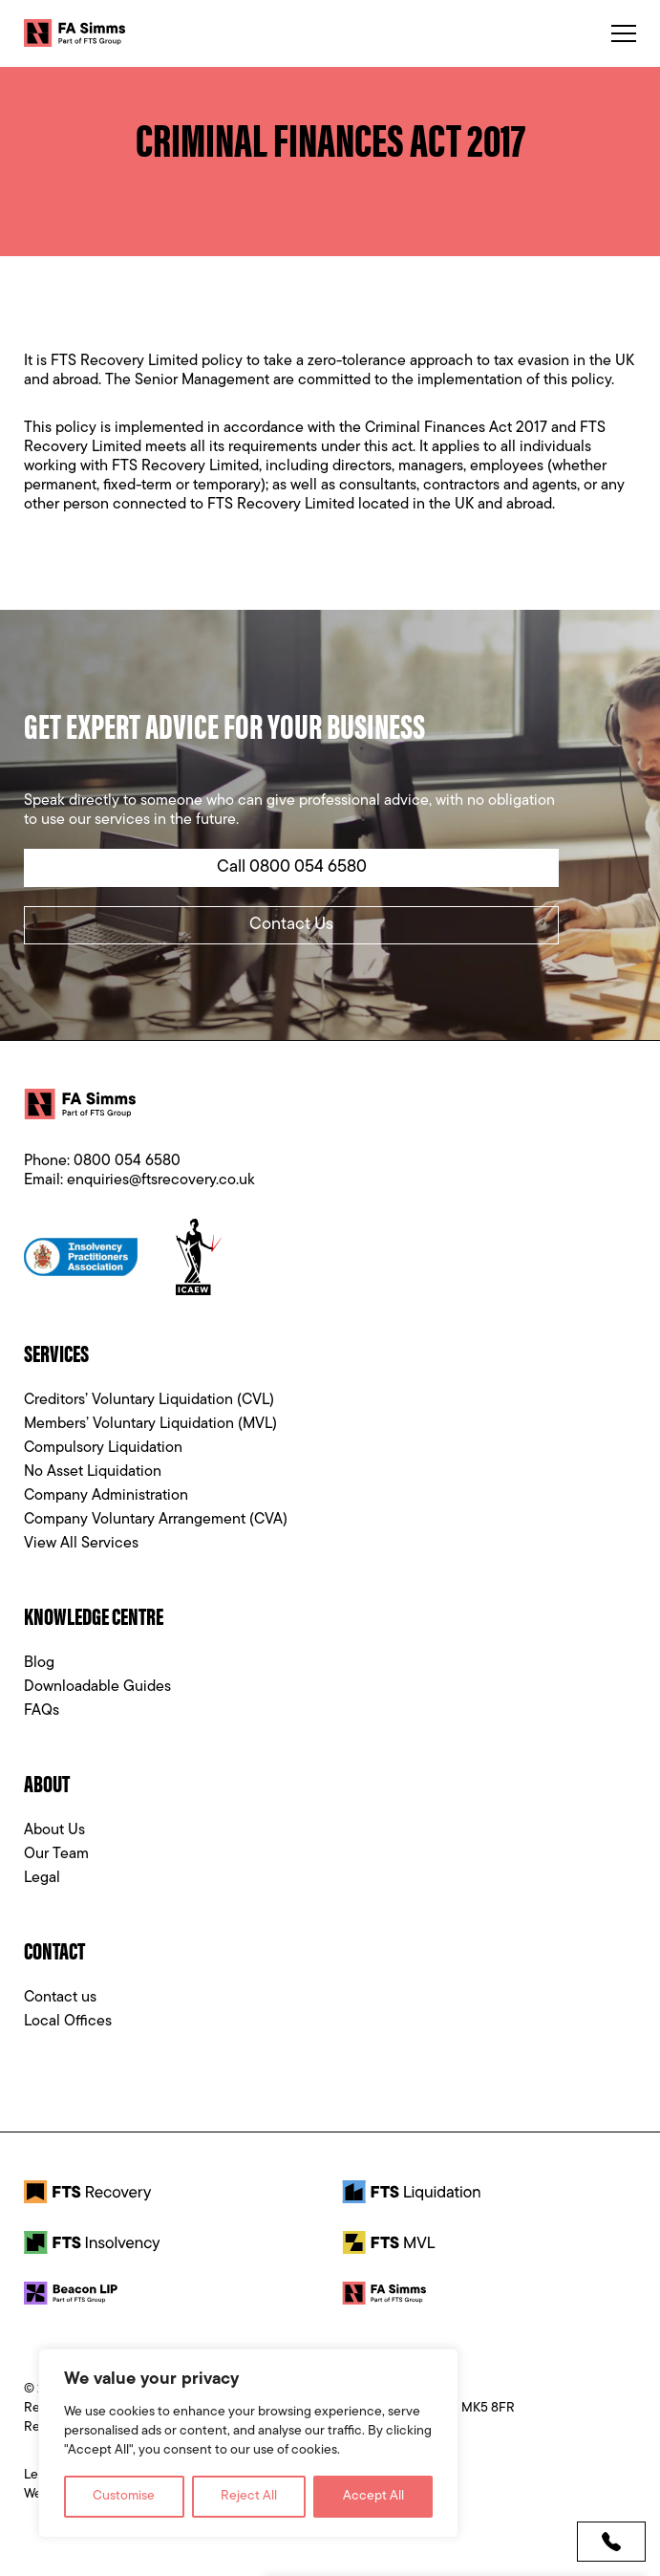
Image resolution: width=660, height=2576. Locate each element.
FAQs (41, 1711)
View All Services (81, 1543)
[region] (248, 2443)
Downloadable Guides (97, 1687)
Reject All (249, 2496)
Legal (42, 1878)
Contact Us (291, 925)
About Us (54, 1830)
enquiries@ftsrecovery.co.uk (161, 1180)
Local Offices (68, 2021)
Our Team (56, 1854)
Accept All (373, 2496)
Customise (124, 2496)
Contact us (60, 1997)
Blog (39, 1663)
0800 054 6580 (127, 1161)
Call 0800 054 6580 (292, 867)
